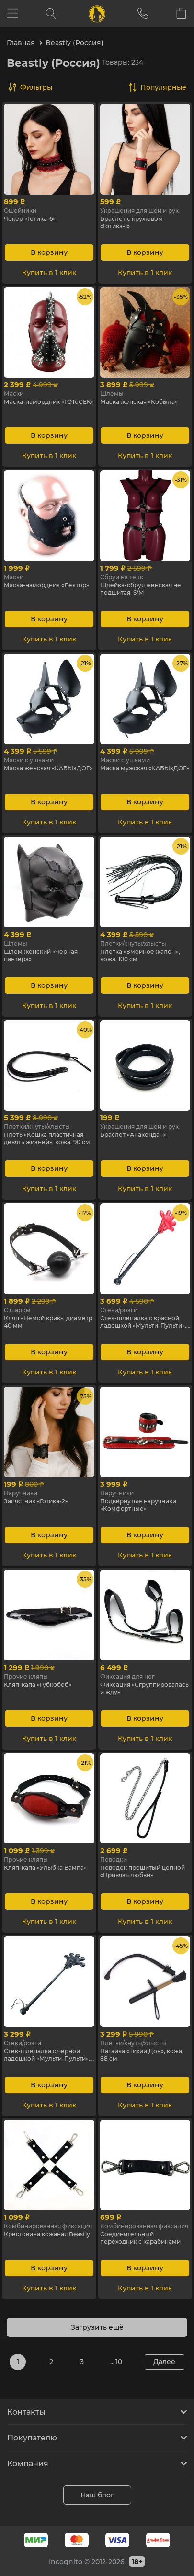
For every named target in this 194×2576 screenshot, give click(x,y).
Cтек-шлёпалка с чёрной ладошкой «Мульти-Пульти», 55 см (47, 2055)
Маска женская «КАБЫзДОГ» (48, 768)
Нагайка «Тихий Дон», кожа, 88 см (141, 2055)
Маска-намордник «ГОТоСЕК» (49, 401)
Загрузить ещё (97, 2327)
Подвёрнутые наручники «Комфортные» (138, 1505)
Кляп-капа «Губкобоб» (37, 1684)
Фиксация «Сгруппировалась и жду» (144, 1688)
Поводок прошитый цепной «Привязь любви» (142, 1871)
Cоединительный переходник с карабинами (140, 2238)
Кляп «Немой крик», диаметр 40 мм (48, 1322)
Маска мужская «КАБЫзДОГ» (144, 768)
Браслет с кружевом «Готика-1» (131, 222)
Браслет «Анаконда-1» (133, 1134)
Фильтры (36, 87)
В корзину (49, 252)
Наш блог (97, 2495)
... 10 (116, 2362)
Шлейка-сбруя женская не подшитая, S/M (140, 589)
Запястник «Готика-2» (36, 1501)
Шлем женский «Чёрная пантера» (41, 955)
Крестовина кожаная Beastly (47, 2234)
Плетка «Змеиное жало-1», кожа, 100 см (140, 955)
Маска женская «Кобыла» (139, 401)
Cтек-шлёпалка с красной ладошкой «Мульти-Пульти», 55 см (143, 1322)
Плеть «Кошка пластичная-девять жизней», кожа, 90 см (47, 1138)
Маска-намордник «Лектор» (46, 585)
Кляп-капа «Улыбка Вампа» (45, 1867)
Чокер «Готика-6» (30, 218)
